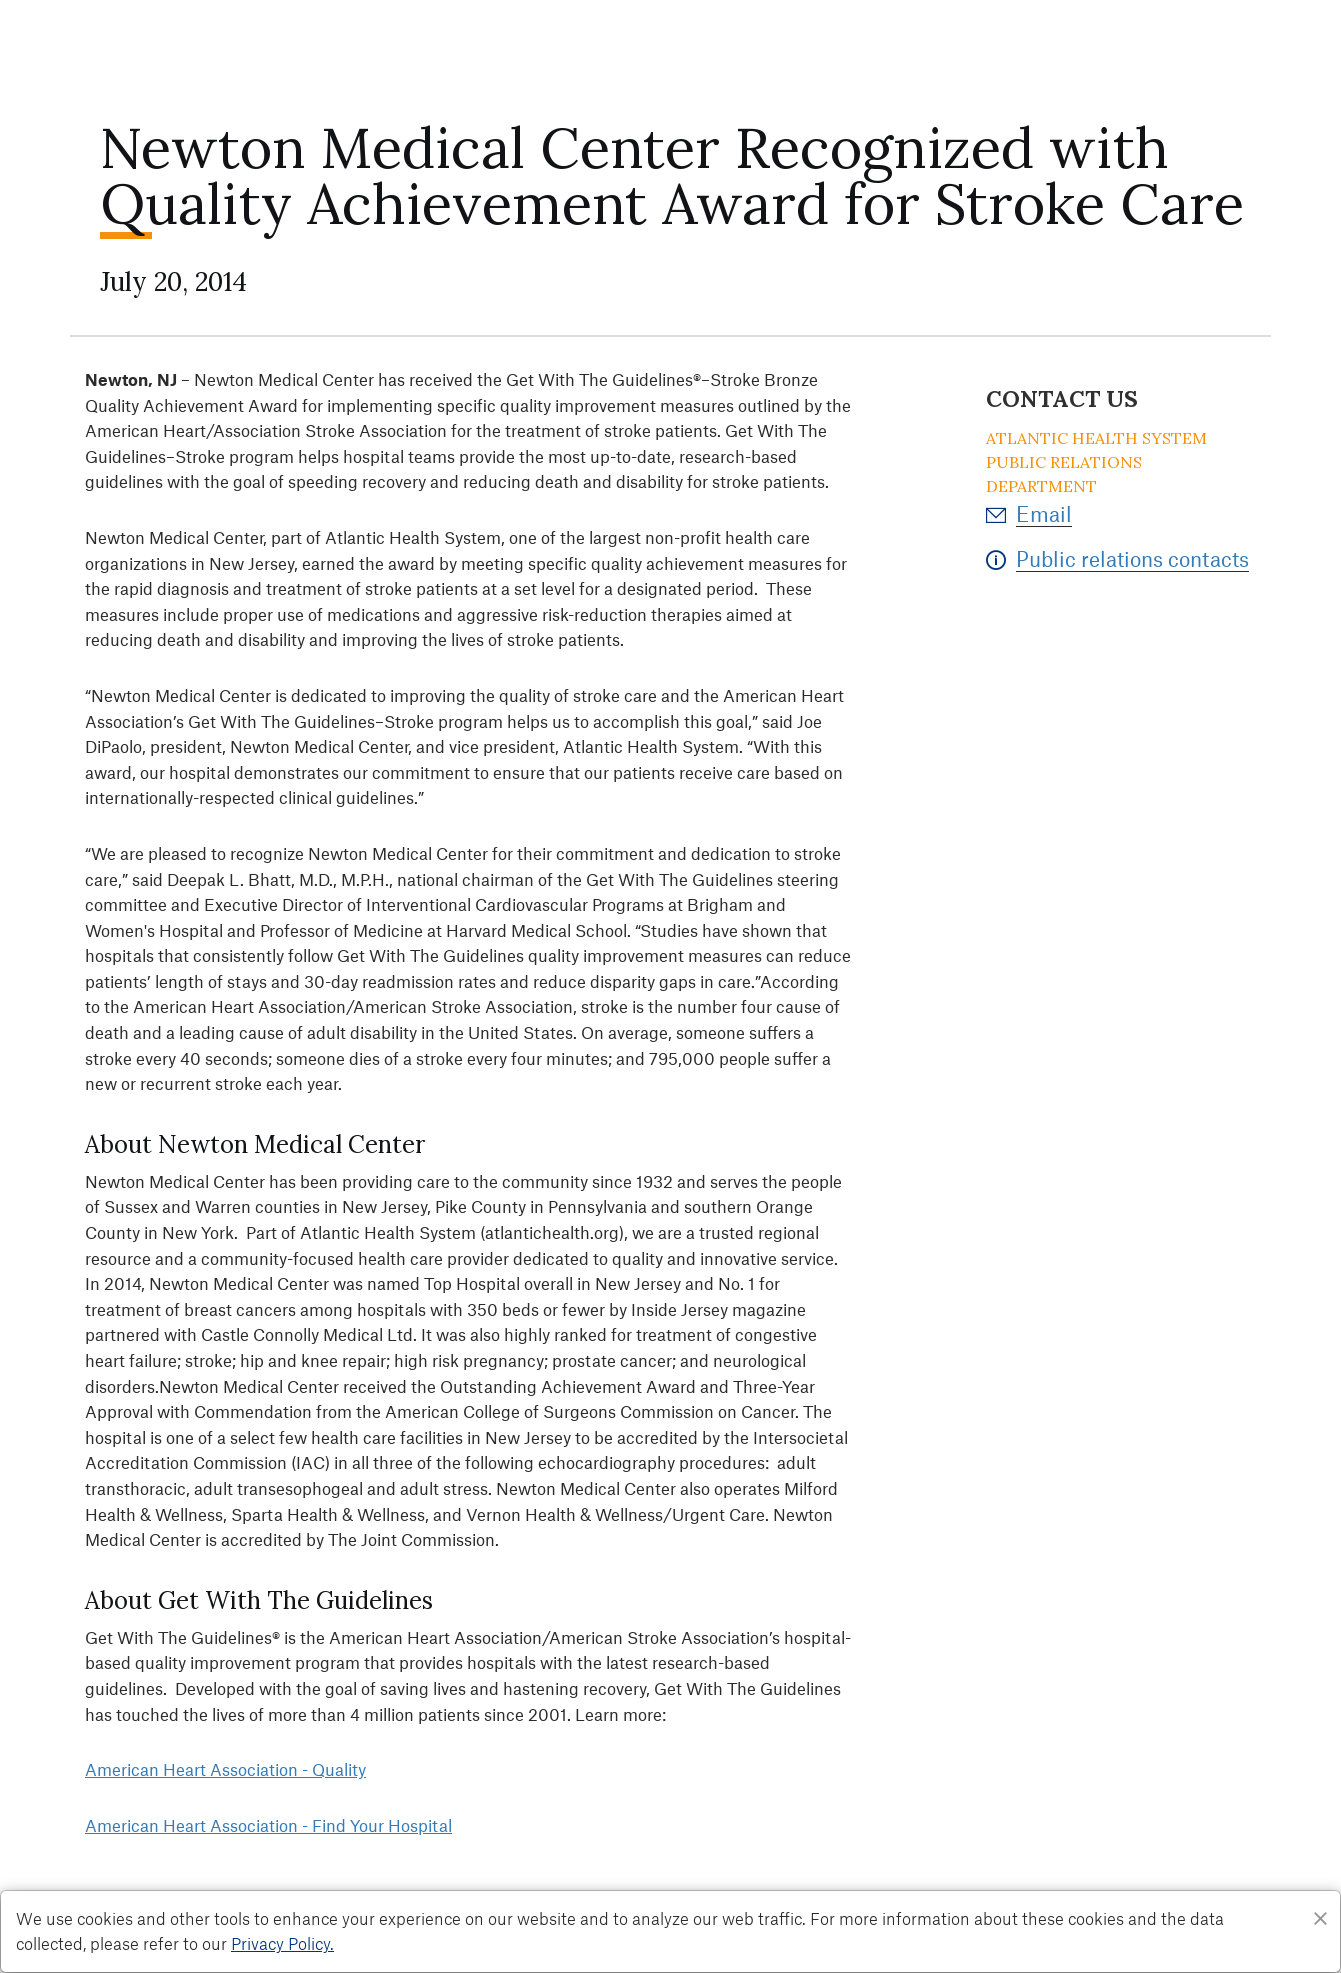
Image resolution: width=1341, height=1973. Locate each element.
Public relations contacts (1132, 558)
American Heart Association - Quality (225, 1769)
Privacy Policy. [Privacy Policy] (282, 1943)
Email (1044, 513)
